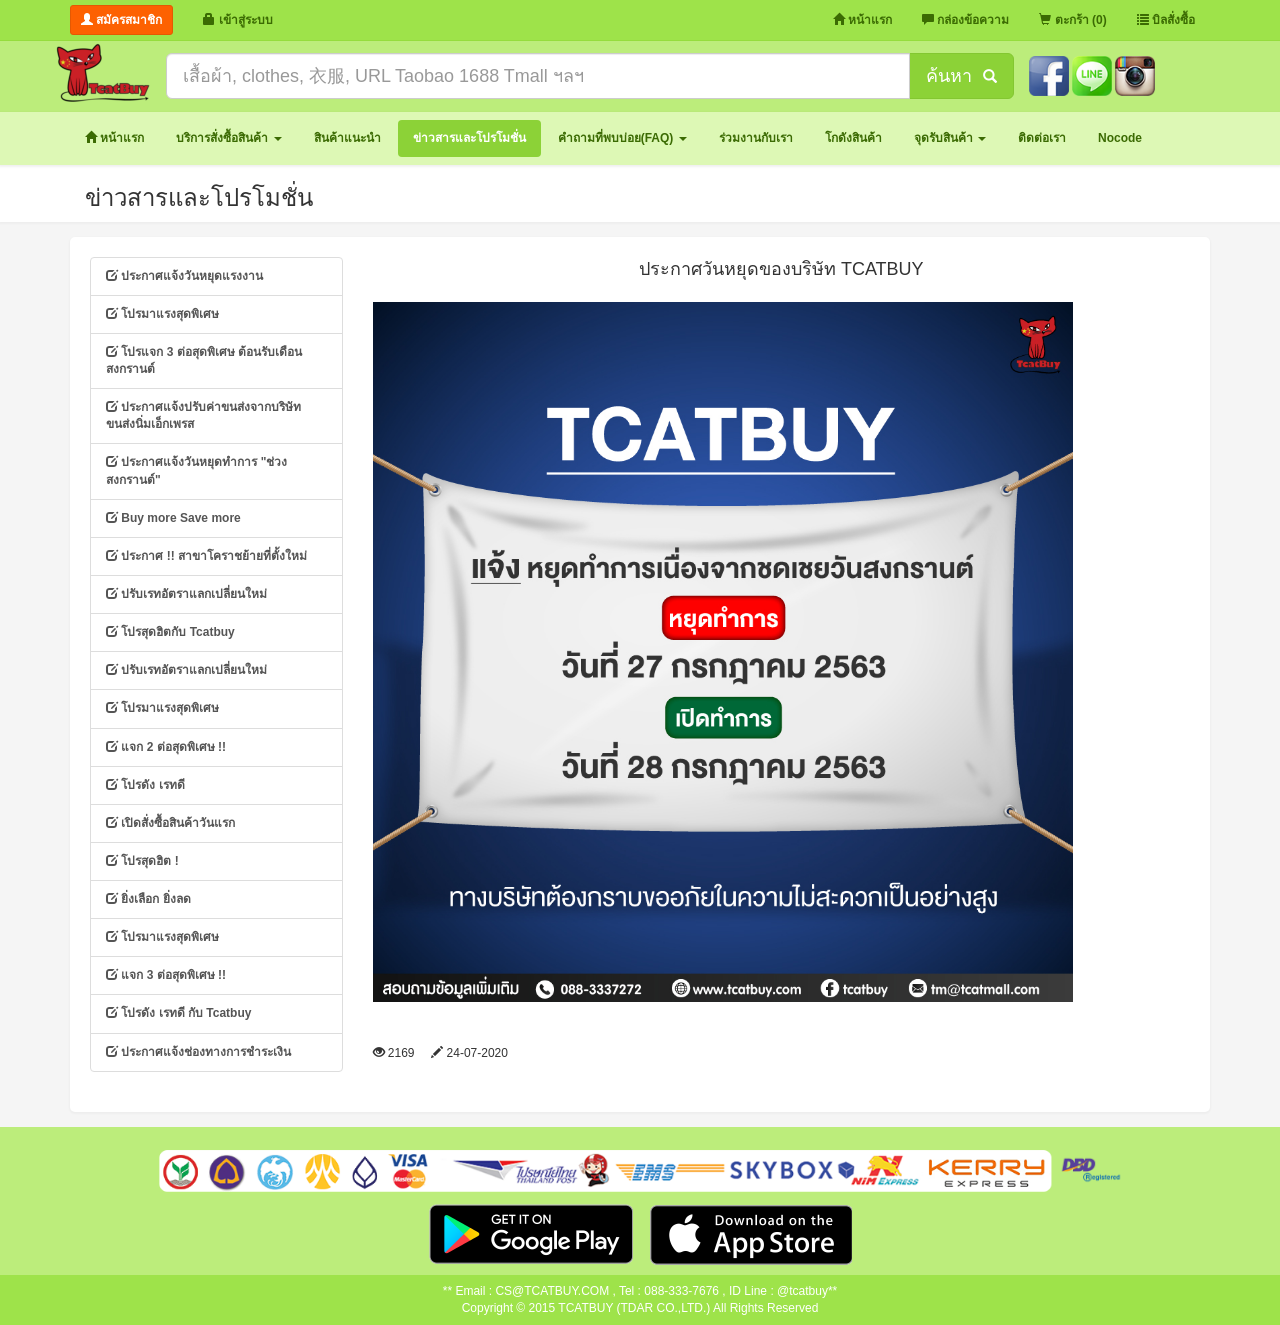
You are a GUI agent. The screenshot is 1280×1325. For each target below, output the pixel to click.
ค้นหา (961, 76)
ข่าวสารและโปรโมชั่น (199, 197)
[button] (228, 138)
